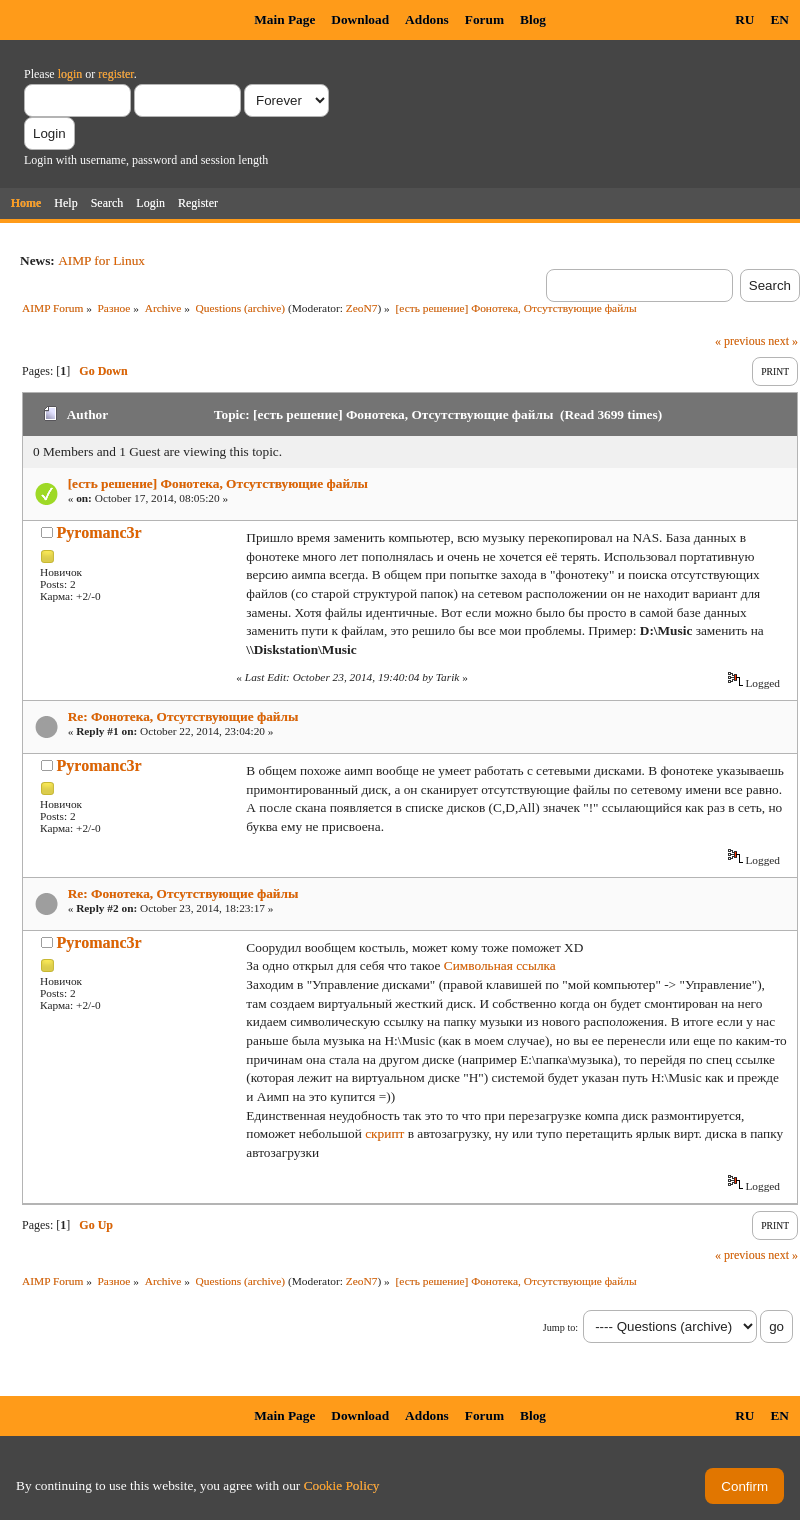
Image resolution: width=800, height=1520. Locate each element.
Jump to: (560, 1327)
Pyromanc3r (99, 532)
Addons (427, 19)
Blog (533, 19)
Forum (484, 19)
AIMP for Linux (101, 260)
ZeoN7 (362, 308)
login (70, 74)
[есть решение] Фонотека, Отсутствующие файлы (218, 483)
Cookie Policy (342, 1485)
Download (360, 19)
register (115, 74)
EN (779, 19)
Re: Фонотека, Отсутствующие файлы (183, 716)
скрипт (384, 1133)
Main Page (284, 19)
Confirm (744, 1486)
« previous (740, 341)
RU (744, 19)
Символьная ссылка (500, 965)
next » (783, 341)
